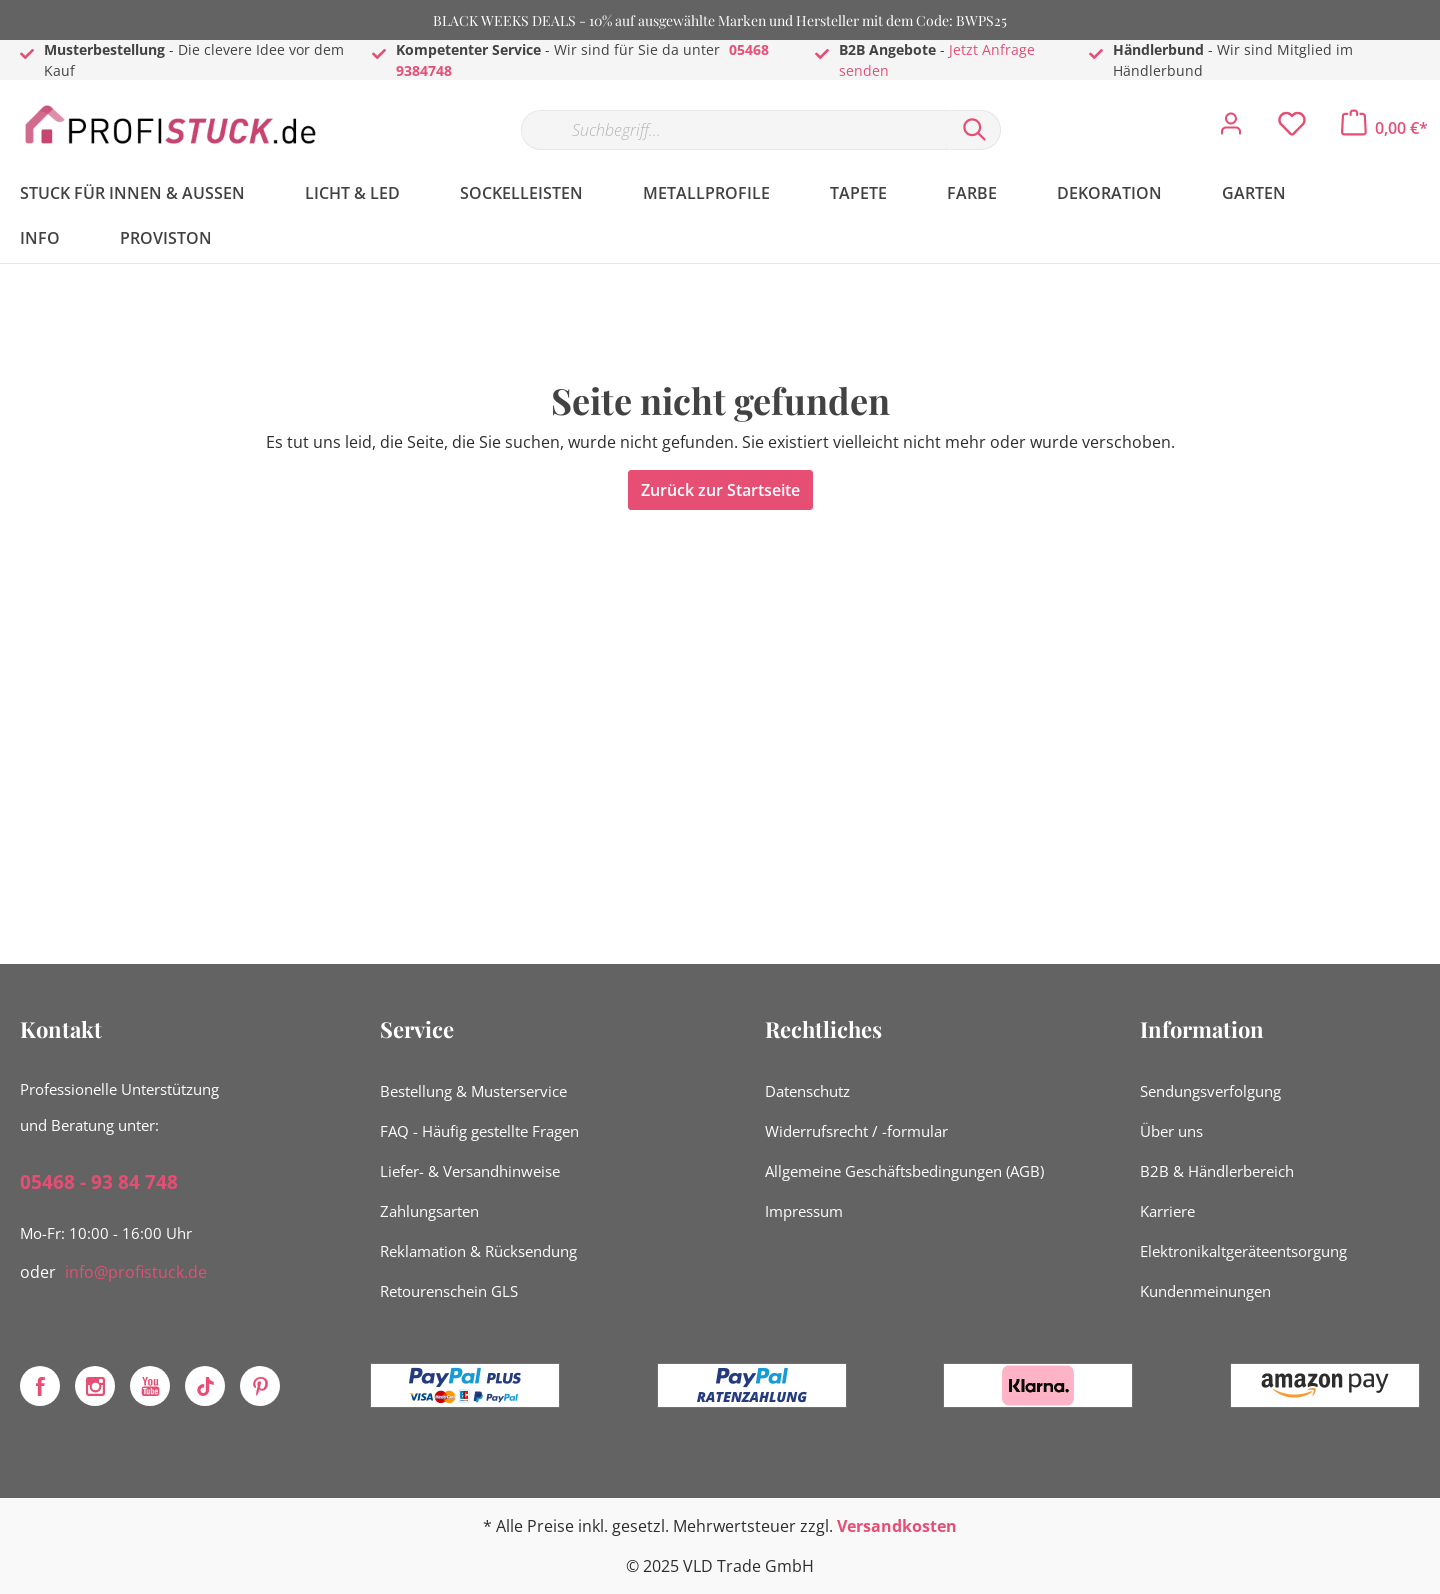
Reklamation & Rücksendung (478, 1251)
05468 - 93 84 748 (99, 1182)
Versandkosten (897, 1526)
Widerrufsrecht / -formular (856, 1131)
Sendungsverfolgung (1210, 1091)
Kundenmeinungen (1205, 1291)
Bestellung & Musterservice (473, 1091)
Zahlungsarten (429, 1211)
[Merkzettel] (1292, 129)
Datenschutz (807, 1091)
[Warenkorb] (1384, 128)
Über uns (1171, 1131)
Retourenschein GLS (449, 1291)
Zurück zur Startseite (720, 490)
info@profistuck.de (136, 1272)
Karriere (1167, 1211)
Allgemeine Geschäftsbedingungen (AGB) (904, 1171)
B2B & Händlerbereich (1217, 1171)
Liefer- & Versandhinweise (470, 1171)
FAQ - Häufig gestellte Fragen (479, 1131)
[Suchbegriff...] (735, 130)
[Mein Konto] (1231, 129)
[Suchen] (975, 130)
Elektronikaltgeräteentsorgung (1243, 1251)
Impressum (804, 1211)
